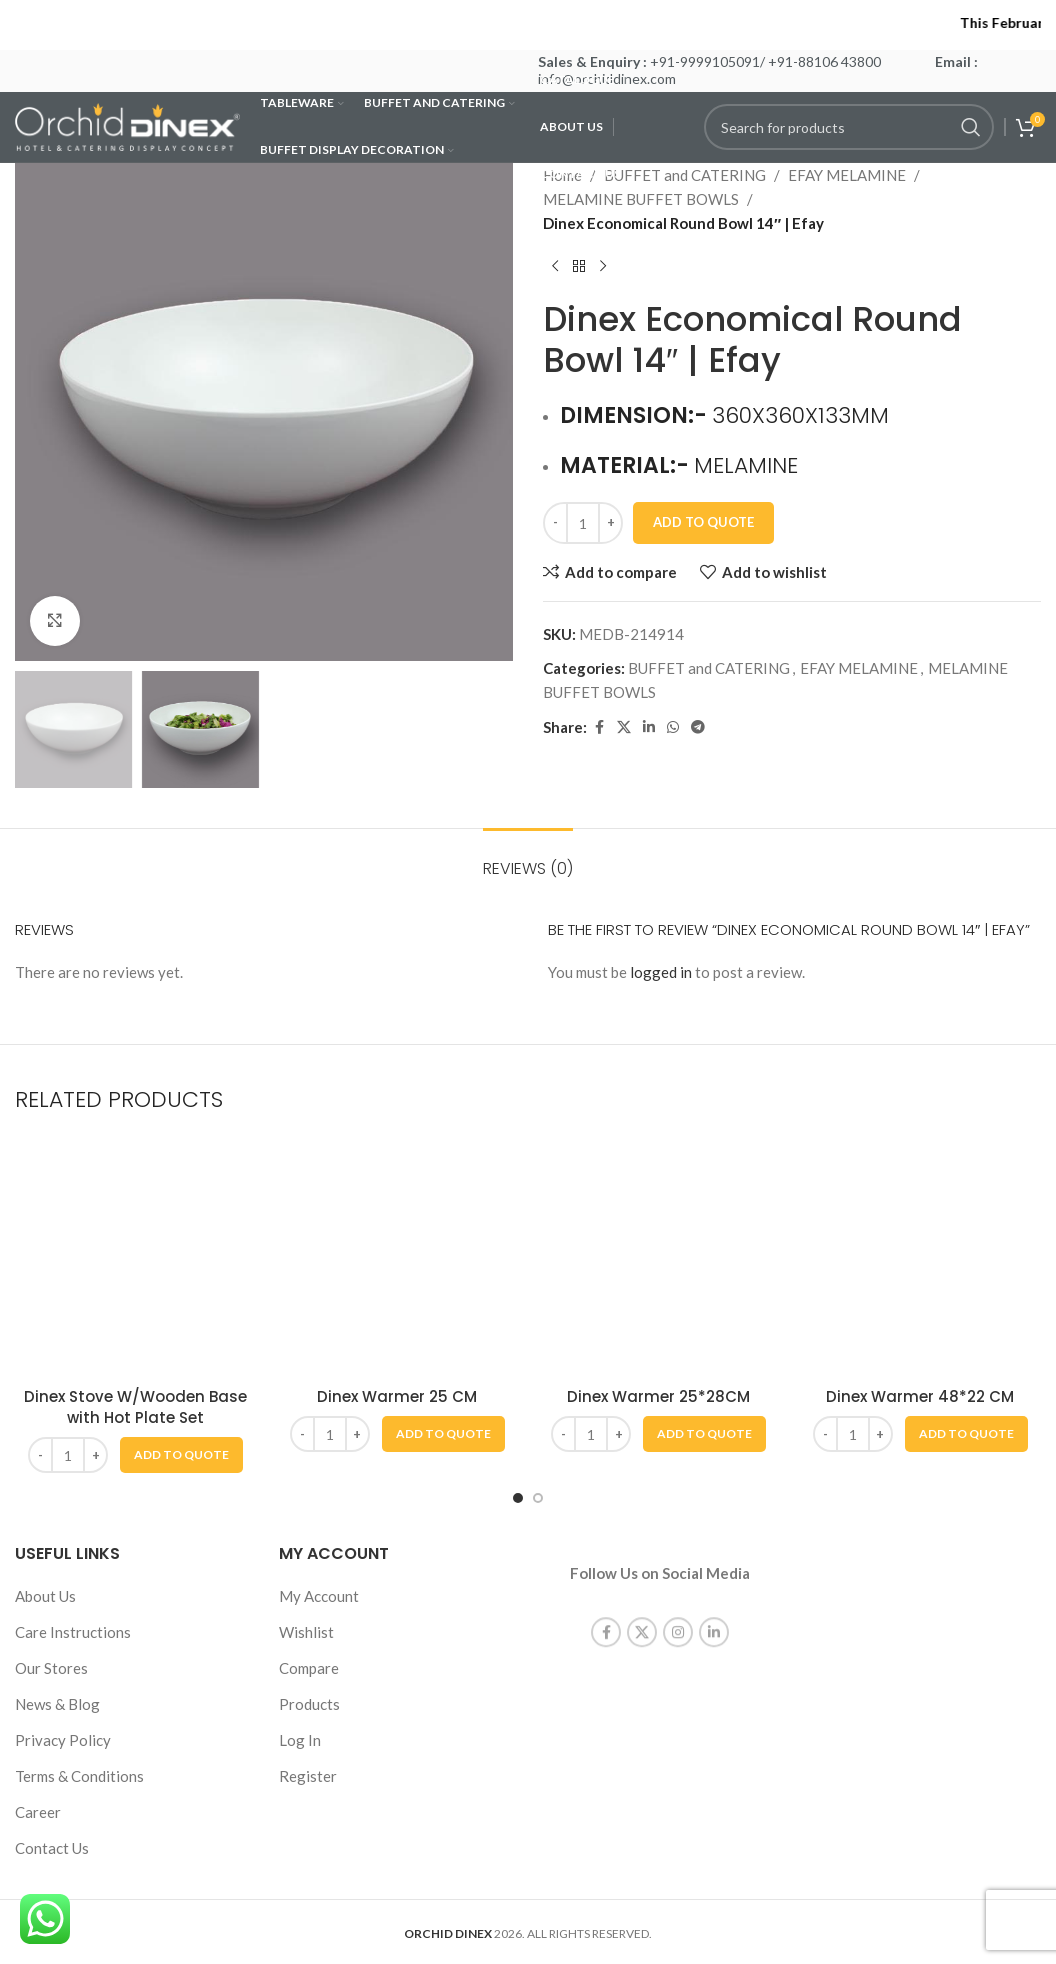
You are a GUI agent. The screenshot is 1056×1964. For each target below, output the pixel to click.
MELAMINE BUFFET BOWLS (641, 199)
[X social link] (624, 727)
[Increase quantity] (610, 523)
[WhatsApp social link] (673, 727)
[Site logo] (127, 125)
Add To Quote (703, 522)
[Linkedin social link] (649, 727)
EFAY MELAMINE (847, 175)
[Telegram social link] (698, 727)
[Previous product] (555, 267)
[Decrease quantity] (555, 523)
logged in (661, 972)
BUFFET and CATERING (709, 668)
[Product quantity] (583, 523)
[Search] (849, 127)
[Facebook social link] (599, 727)
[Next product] (603, 267)
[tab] (528, 858)
